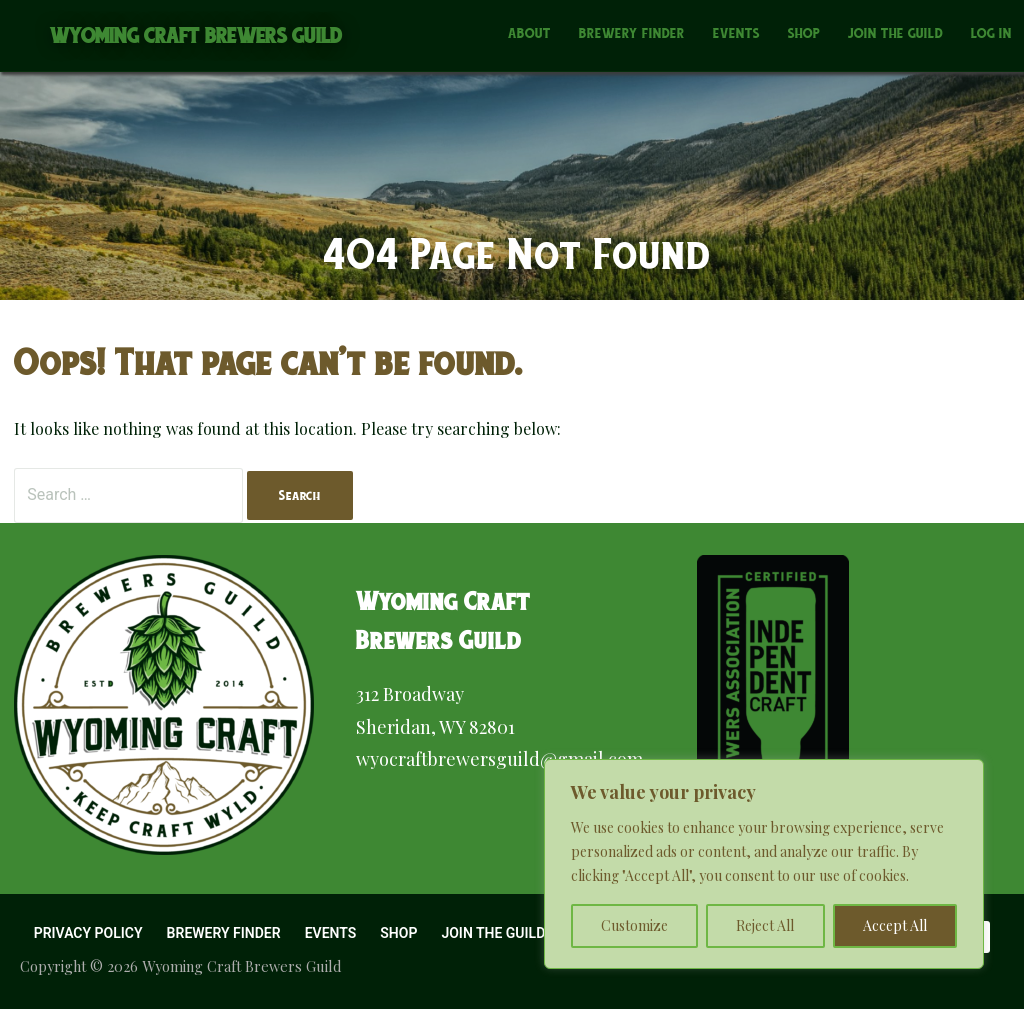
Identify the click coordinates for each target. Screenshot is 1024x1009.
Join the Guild (895, 33)
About (529, 33)
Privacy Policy (88, 933)
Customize (634, 925)
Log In (991, 33)
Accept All (895, 925)
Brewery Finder (632, 33)
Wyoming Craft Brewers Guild (196, 35)
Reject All (765, 925)
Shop (804, 33)
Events (736, 33)
